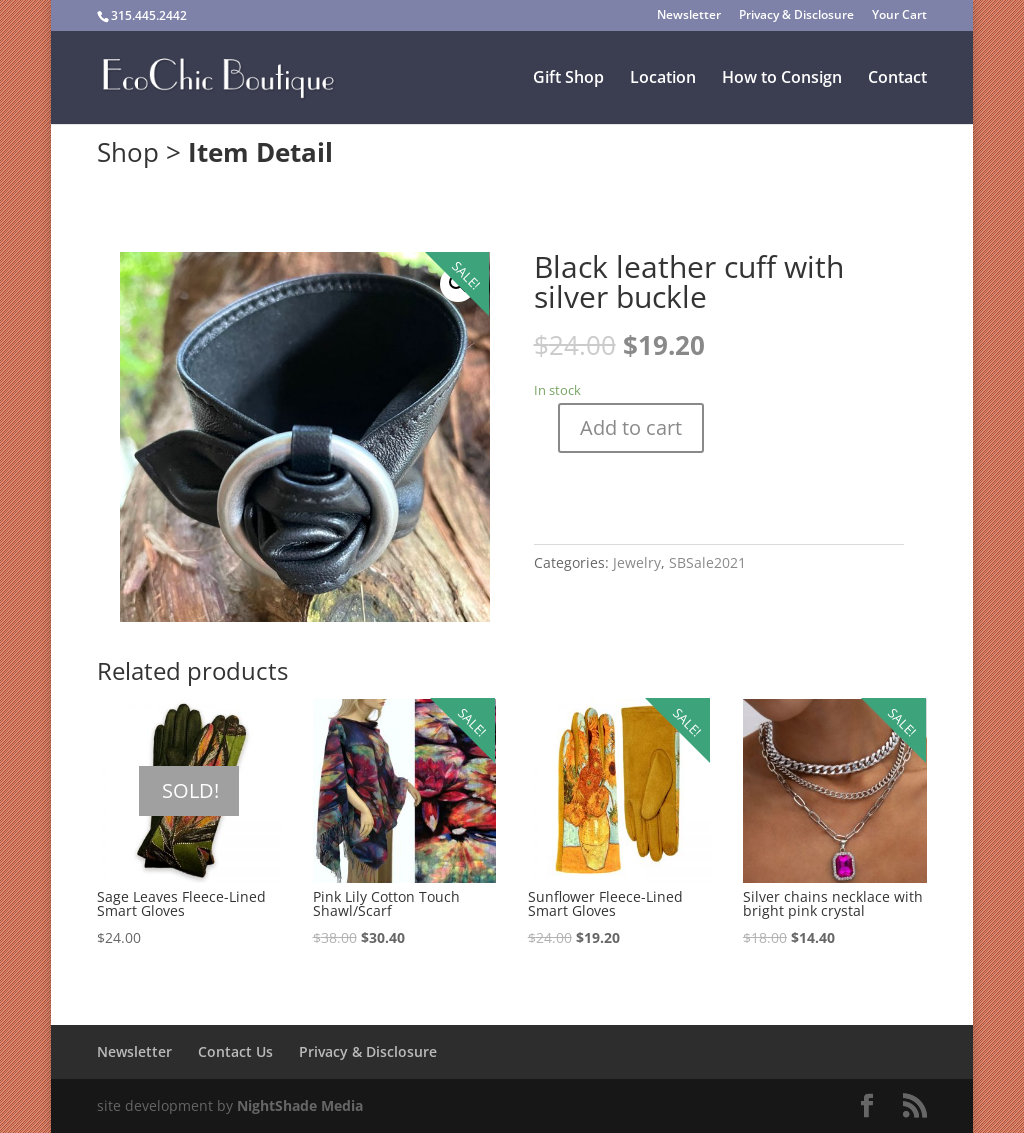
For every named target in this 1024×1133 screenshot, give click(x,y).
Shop (128, 152)
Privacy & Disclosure (796, 16)
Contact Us (235, 1051)
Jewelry (637, 562)
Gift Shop (568, 79)
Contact (897, 79)
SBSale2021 (707, 562)
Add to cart (631, 427)
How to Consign (782, 79)
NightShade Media (300, 1105)
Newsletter (689, 16)
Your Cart (899, 16)
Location (663, 79)
